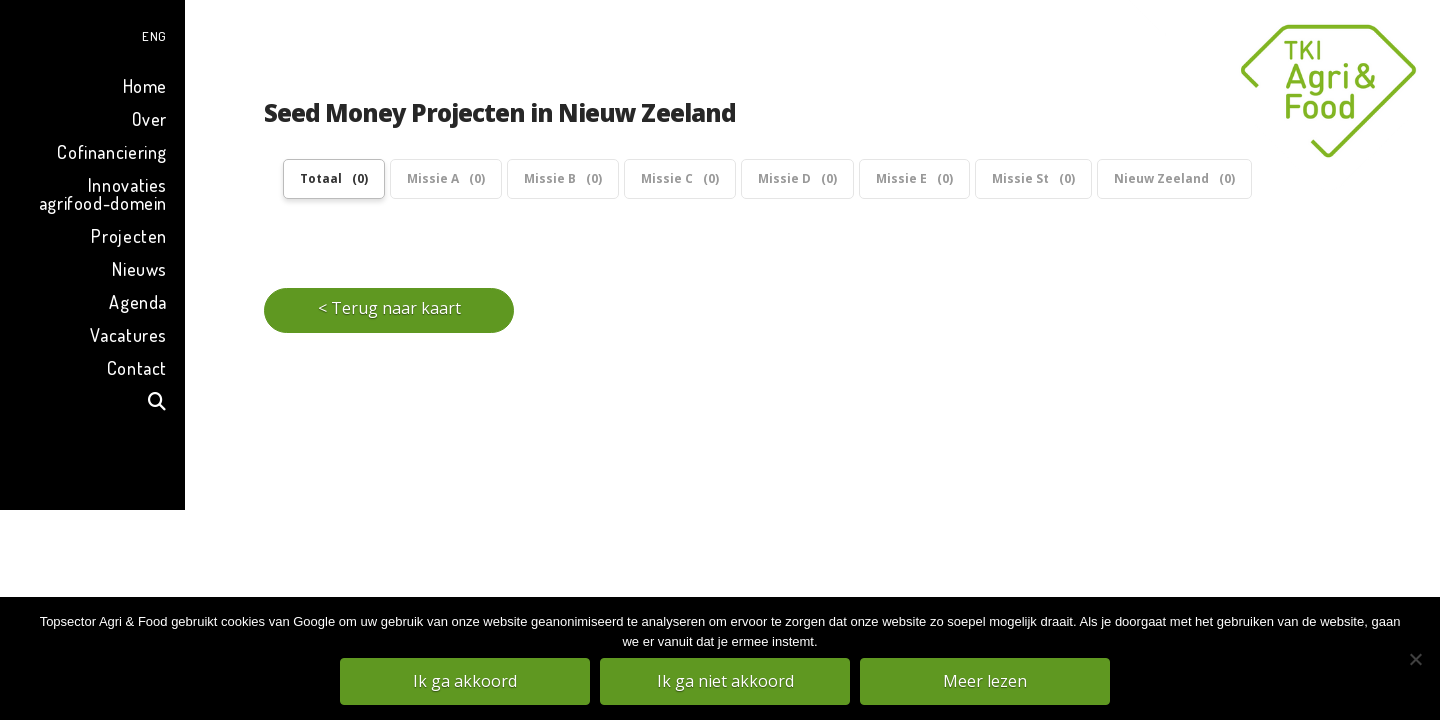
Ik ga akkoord (465, 681)
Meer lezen (985, 681)
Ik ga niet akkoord (725, 681)
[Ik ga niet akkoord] (1415, 659)
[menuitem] (92, 33)
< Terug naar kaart (389, 308)
